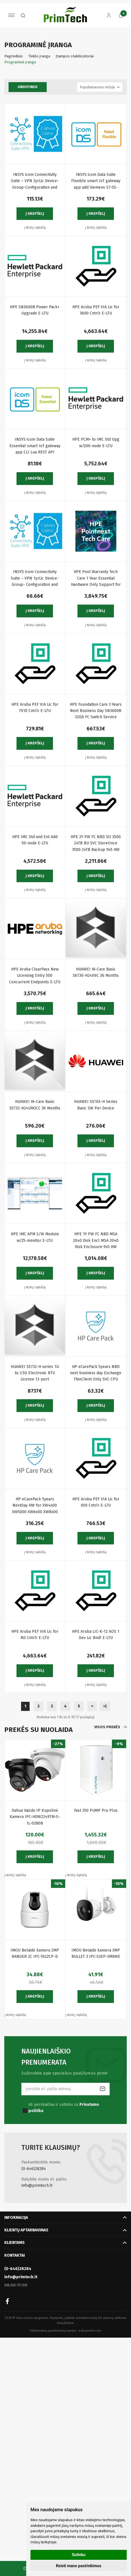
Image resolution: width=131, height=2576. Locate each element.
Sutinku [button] (78, 2554)
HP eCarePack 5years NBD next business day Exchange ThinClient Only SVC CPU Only (95, 1373)
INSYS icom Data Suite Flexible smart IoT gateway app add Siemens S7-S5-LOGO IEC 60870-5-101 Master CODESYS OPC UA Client (95, 181)
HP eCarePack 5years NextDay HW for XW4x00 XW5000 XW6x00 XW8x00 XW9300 (35, 1506)
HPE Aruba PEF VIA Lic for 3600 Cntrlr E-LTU (95, 310)
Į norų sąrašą (35, 228)
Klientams (14, 2242)
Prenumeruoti (102, 2089)
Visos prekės (107, 1727)
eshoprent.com (90, 2331)
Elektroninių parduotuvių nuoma (53, 2331)
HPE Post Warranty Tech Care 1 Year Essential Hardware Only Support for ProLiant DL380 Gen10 (96, 578)
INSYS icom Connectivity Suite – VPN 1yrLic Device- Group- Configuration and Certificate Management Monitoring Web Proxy (35, 578)
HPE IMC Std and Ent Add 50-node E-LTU (35, 840)
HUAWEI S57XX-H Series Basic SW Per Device (95, 1104)
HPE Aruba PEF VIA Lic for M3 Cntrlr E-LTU (34, 1634)
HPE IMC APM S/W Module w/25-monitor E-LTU (35, 1237)
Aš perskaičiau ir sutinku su (63, 2107)
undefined (28, 87)
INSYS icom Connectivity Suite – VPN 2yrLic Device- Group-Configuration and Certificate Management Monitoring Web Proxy (35, 181)
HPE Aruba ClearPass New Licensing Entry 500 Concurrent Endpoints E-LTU (34, 975)
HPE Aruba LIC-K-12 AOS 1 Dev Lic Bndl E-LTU (95, 1634)
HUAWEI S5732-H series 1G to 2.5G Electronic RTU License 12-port (35, 1373)
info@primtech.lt (36, 2185)
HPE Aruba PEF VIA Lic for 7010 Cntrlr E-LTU (34, 707)
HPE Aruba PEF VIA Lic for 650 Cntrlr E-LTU (95, 1502)
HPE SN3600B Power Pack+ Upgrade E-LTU (35, 310)
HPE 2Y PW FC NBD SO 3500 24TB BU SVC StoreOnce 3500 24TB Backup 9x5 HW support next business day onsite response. (96, 843)
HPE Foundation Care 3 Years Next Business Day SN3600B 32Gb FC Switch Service (96, 711)
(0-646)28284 (33, 2168)
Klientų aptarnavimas (26, 2230)
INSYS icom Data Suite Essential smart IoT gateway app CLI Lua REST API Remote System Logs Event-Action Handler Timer (34, 446)
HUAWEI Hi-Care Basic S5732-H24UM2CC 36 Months (34, 1104)
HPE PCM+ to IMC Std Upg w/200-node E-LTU (95, 442)
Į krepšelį (35, 213)
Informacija (16, 2217)
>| (105, 1706)
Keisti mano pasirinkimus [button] (78, 2565)
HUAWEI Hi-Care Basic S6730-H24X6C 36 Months (96, 972)
